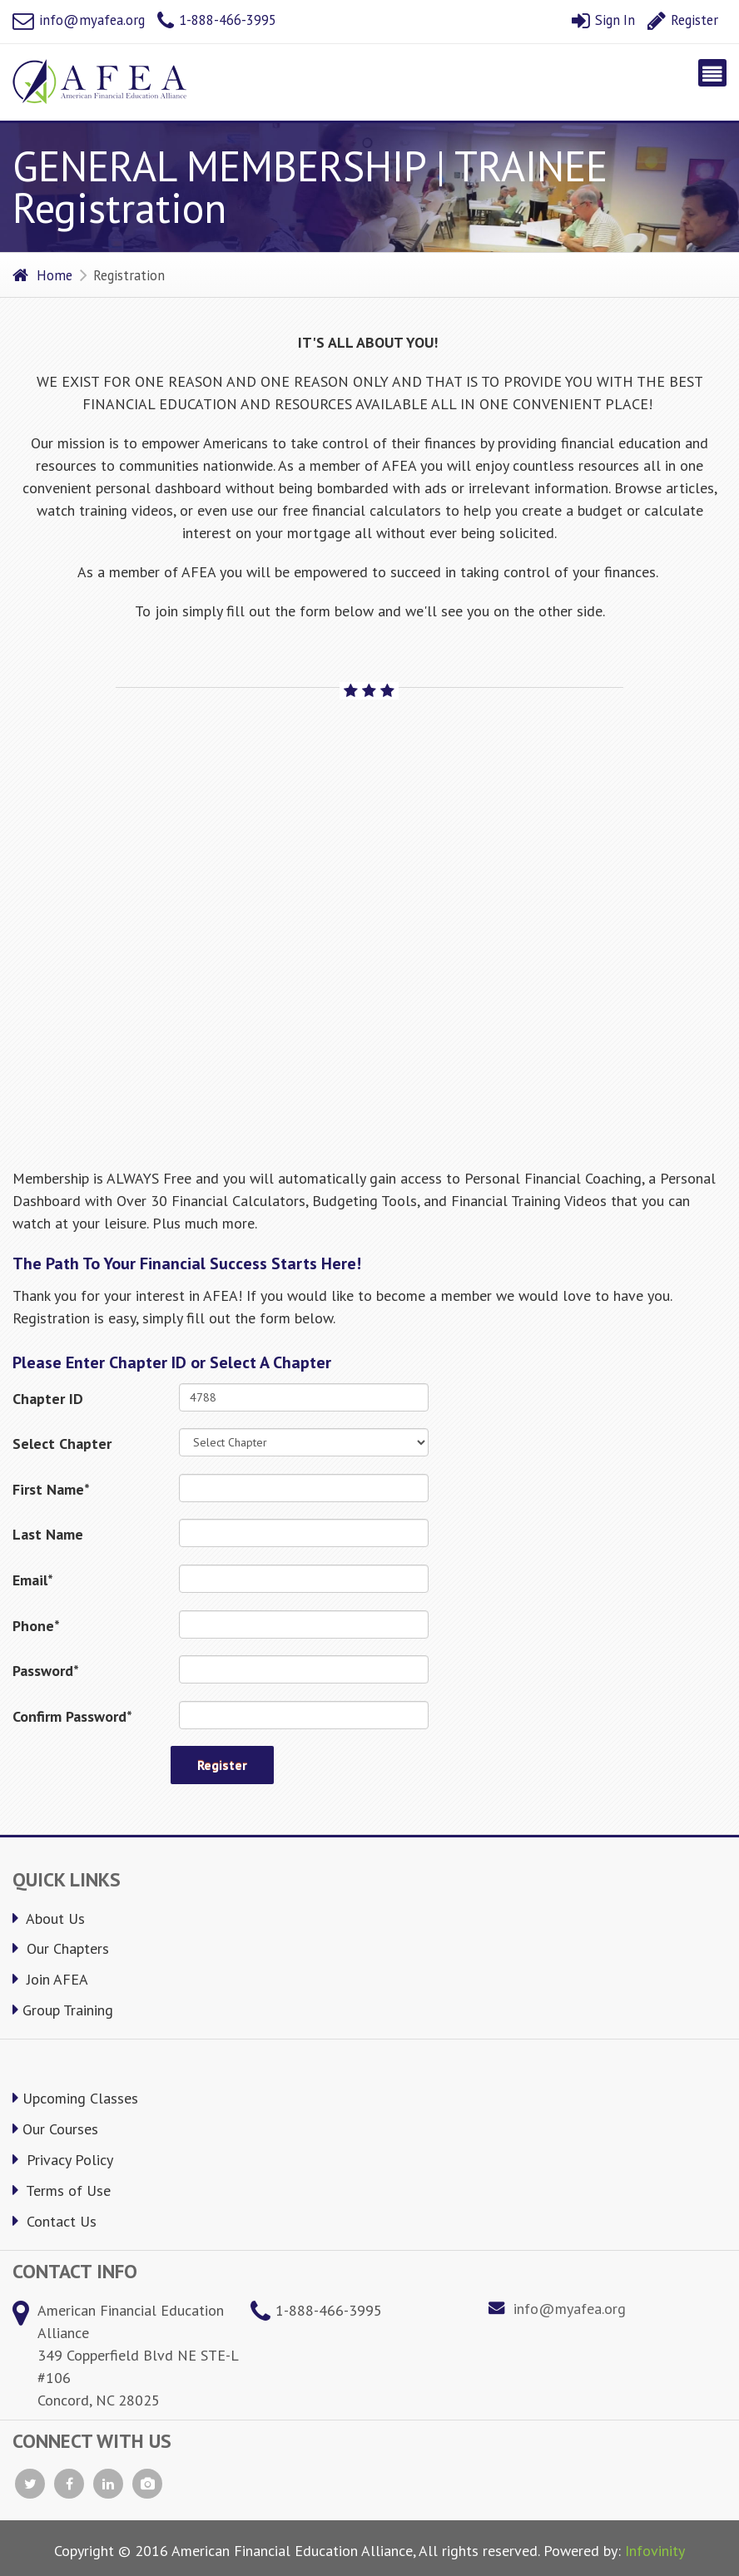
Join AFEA (50, 1979)
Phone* (36, 1625)
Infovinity (655, 2550)
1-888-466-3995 (216, 20)
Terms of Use (61, 2190)
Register (682, 20)
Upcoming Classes (75, 2098)
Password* (45, 1670)
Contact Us (54, 2221)
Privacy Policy (62, 2159)
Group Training (62, 2010)
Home (42, 275)
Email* (32, 1580)
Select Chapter (62, 1443)
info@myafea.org (78, 20)
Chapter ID (47, 1398)
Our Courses (55, 2128)
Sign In (603, 20)
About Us (48, 1918)
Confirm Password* (72, 1716)
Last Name (47, 1534)
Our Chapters (60, 1948)
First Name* (51, 1489)
